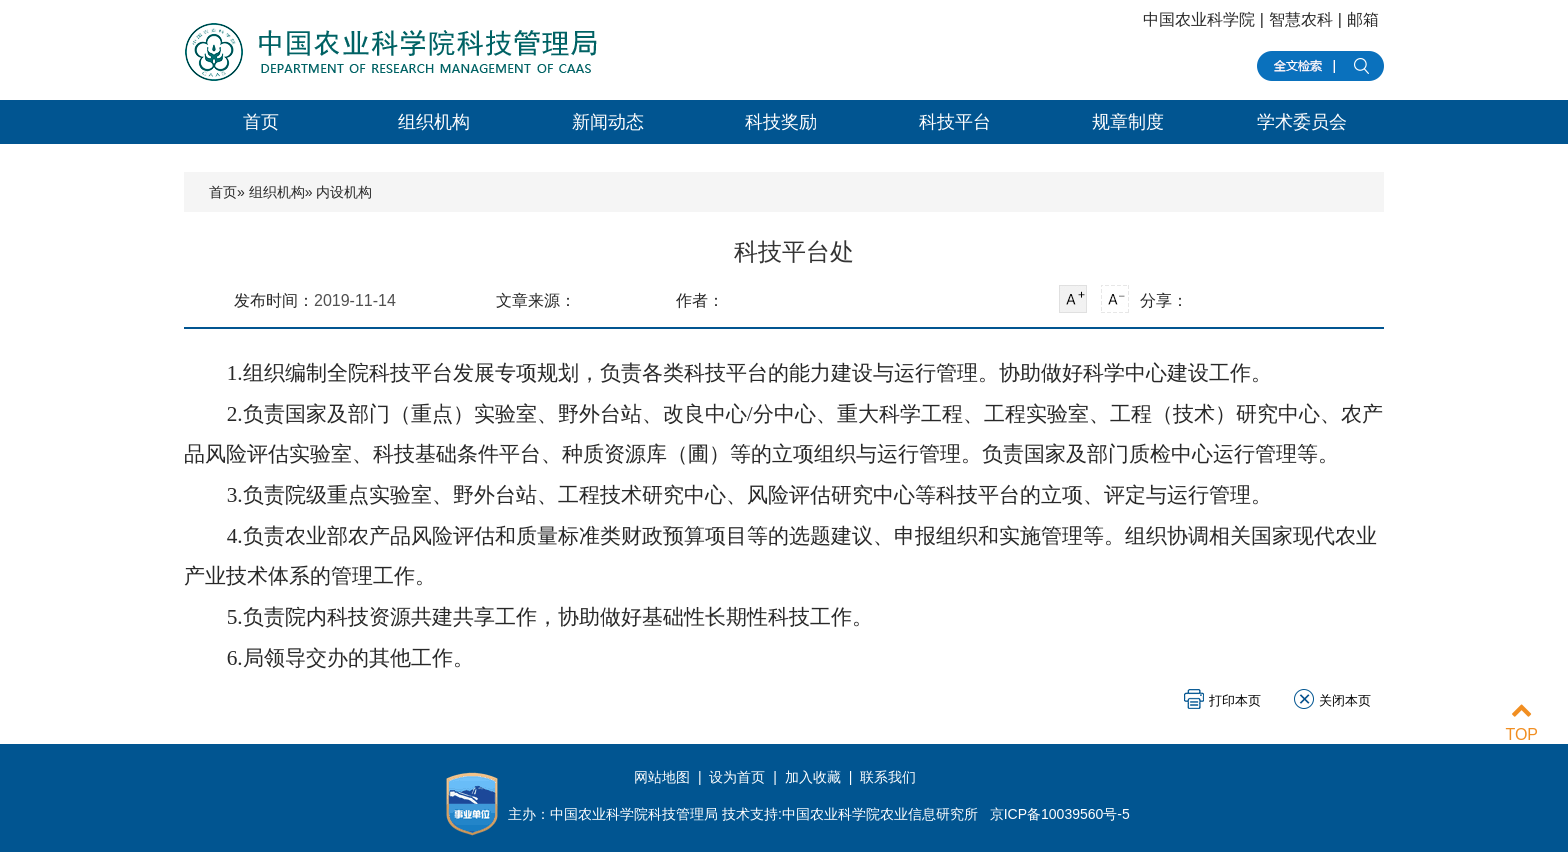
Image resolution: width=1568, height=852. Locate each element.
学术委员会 (1302, 122)
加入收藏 (813, 777)
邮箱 (1363, 19)
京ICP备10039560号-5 (1060, 814)
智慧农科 (1301, 19)
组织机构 (434, 122)
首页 (261, 122)
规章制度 (1128, 122)
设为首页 (737, 777)
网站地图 (664, 777)
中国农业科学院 (1199, 19)
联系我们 (888, 777)
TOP (1521, 722)
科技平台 (955, 122)
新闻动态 (608, 122)
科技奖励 (781, 122)
